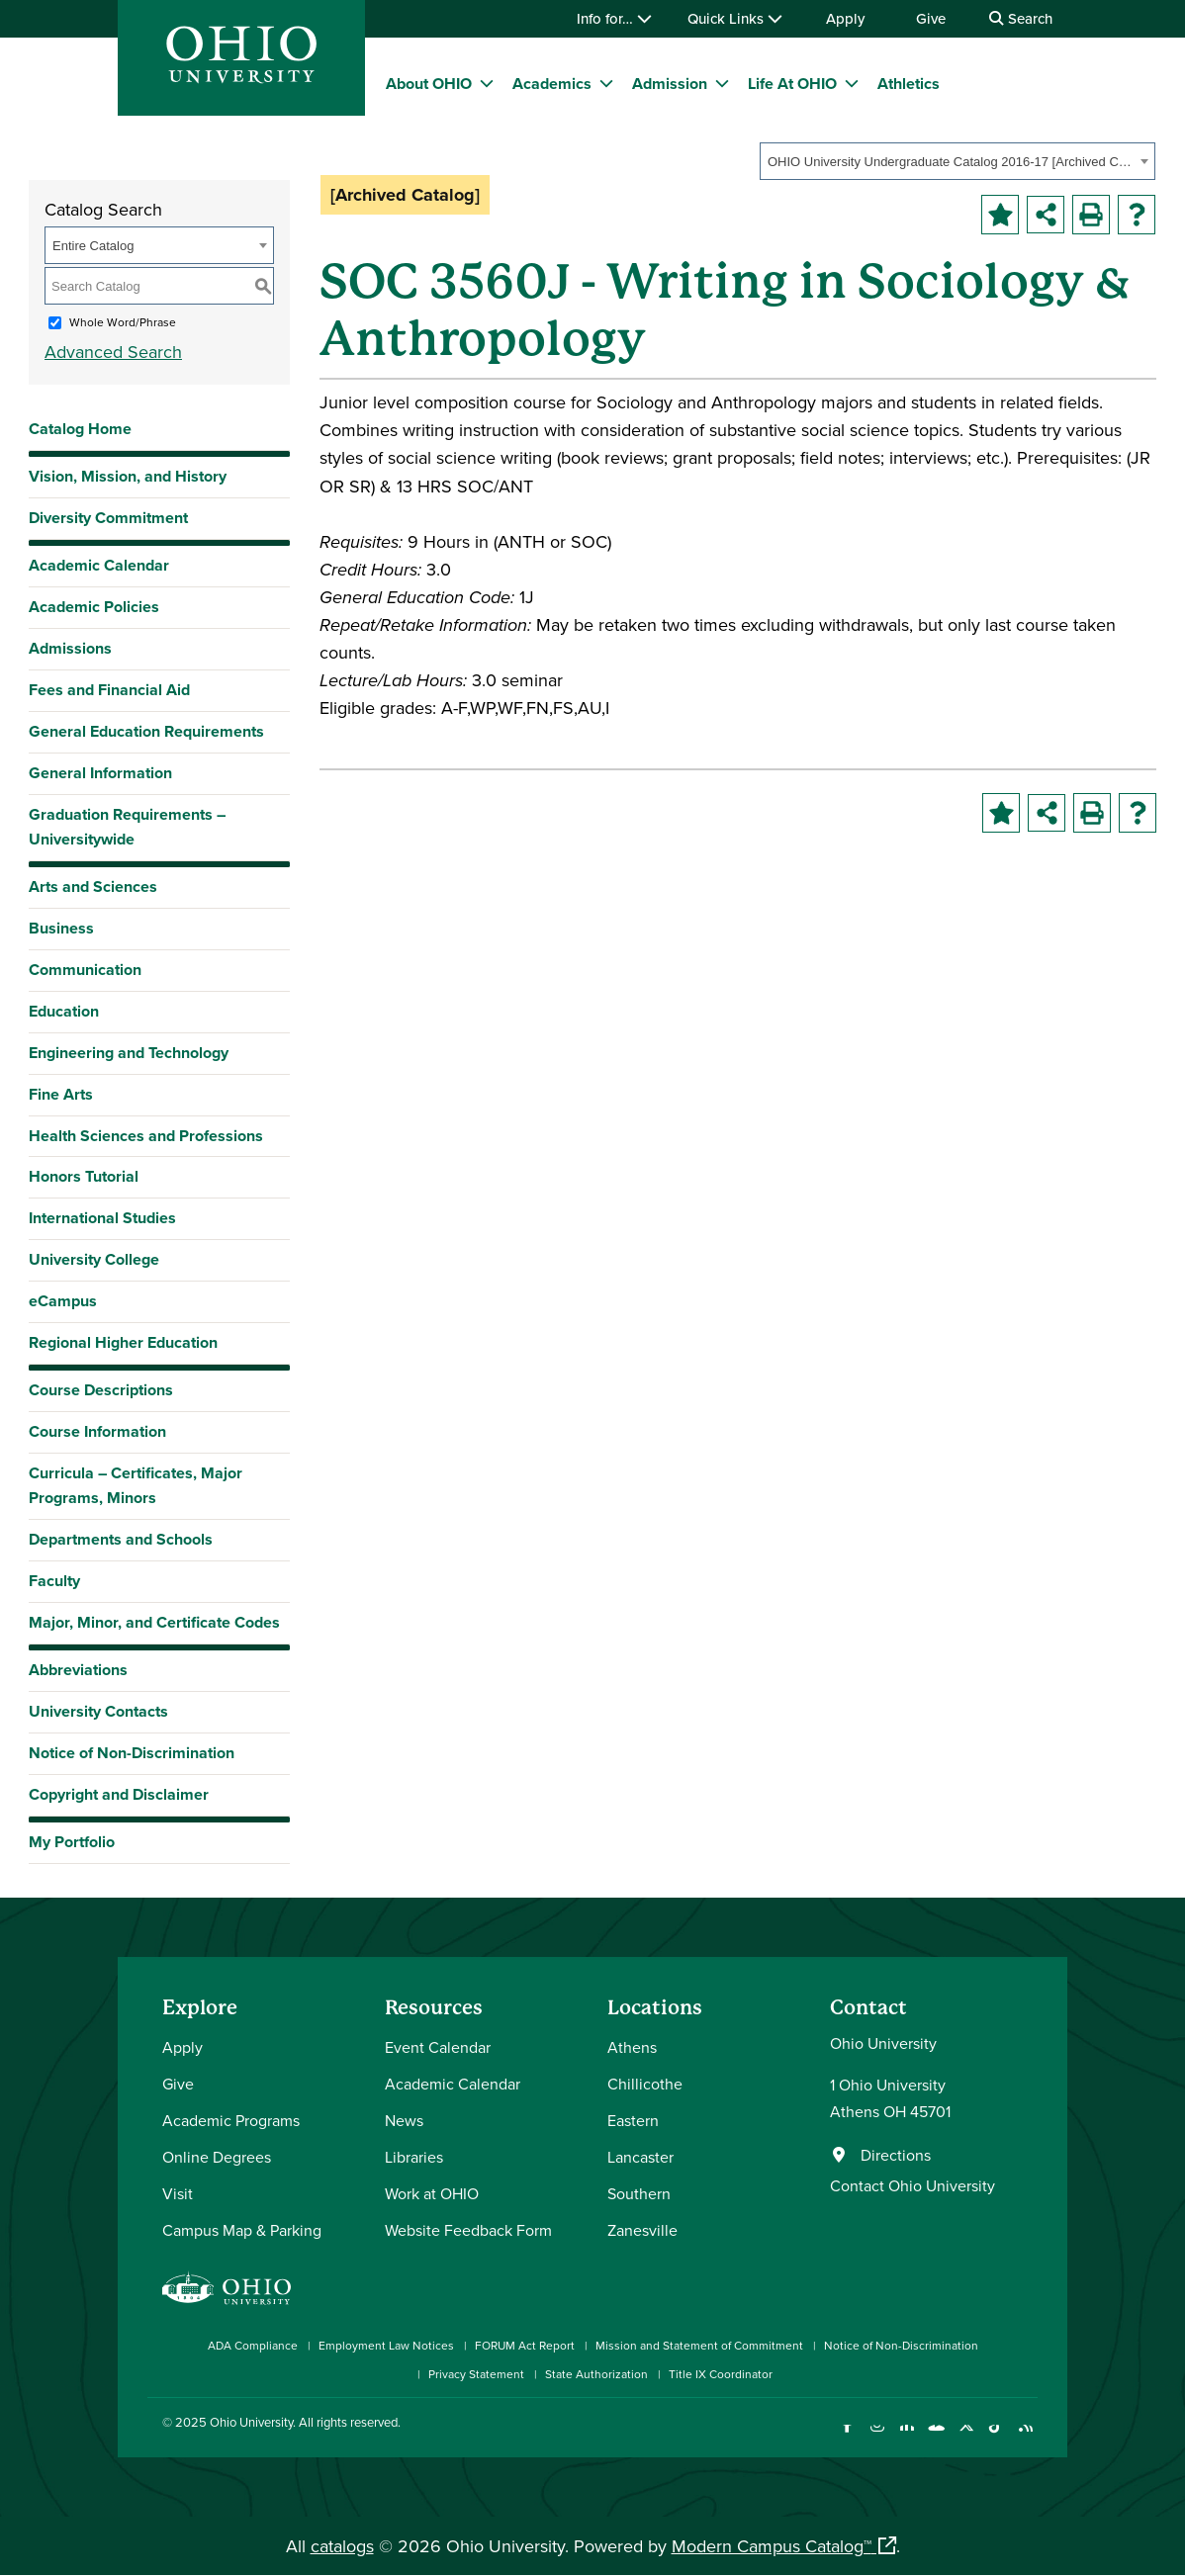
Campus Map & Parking (241, 2230)
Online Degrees (216, 2157)
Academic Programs (231, 2120)
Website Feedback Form (468, 2230)
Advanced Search (113, 351)
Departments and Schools (121, 1539)
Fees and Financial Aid (109, 689)
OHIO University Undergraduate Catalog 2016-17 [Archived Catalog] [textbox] (951, 161)
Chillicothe (645, 2083)
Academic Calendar (99, 565)
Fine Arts (61, 1094)
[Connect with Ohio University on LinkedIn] (906, 2437)
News (404, 2120)
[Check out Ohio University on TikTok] (995, 2437)
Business (61, 928)
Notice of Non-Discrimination (131, 1752)
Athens (632, 2047)
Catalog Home (80, 428)
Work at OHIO (432, 2193)
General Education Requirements (146, 731)
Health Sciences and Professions (146, 1135)
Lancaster (640, 2157)
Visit (177, 2193)
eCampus (63, 1300)
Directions (896, 2155)
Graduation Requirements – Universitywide (127, 826)
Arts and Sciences (93, 886)
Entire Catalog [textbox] (93, 245)
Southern (639, 2193)
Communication (85, 969)
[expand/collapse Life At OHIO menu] (852, 83)
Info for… (614, 18)
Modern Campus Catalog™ (771, 2545)
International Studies (102, 1217)
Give (931, 18)
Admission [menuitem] (669, 83)
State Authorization (596, 2373)
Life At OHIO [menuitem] (792, 83)
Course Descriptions (101, 1389)
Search (1020, 18)
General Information (100, 772)
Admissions (70, 648)
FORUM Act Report (525, 2345)
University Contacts (98, 1711)
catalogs (342, 2545)
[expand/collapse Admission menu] (722, 83)
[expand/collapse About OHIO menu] (487, 83)
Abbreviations (78, 1669)
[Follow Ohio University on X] (966, 2437)
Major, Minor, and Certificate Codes (154, 1622)
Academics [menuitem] (552, 83)
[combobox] (957, 161)
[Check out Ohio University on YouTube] (936, 2437)
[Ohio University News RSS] (1025, 2437)
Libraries (414, 2157)
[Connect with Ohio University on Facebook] (847, 2437)
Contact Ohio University (912, 2185)
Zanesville (642, 2230)
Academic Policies (94, 606)
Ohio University (251, 2422)
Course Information (97, 1431)
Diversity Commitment (108, 517)
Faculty (54, 1580)
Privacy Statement (476, 2373)
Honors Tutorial (83, 1176)
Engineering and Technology (128, 1052)
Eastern (633, 2120)
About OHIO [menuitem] (429, 83)
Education (64, 1011)
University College (94, 1259)
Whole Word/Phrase (122, 321)
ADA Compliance (253, 2345)
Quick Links (734, 18)
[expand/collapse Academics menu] (606, 83)
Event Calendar (438, 2047)
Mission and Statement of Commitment (699, 2345)
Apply (845, 18)
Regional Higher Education (123, 1342)
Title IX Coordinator (721, 2373)
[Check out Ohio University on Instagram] (877, 2437)
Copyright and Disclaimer (119, 1794)
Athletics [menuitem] (908, 83)
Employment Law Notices (386, 2345)
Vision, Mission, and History (128, 476)
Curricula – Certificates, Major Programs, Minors (135, 1485)
